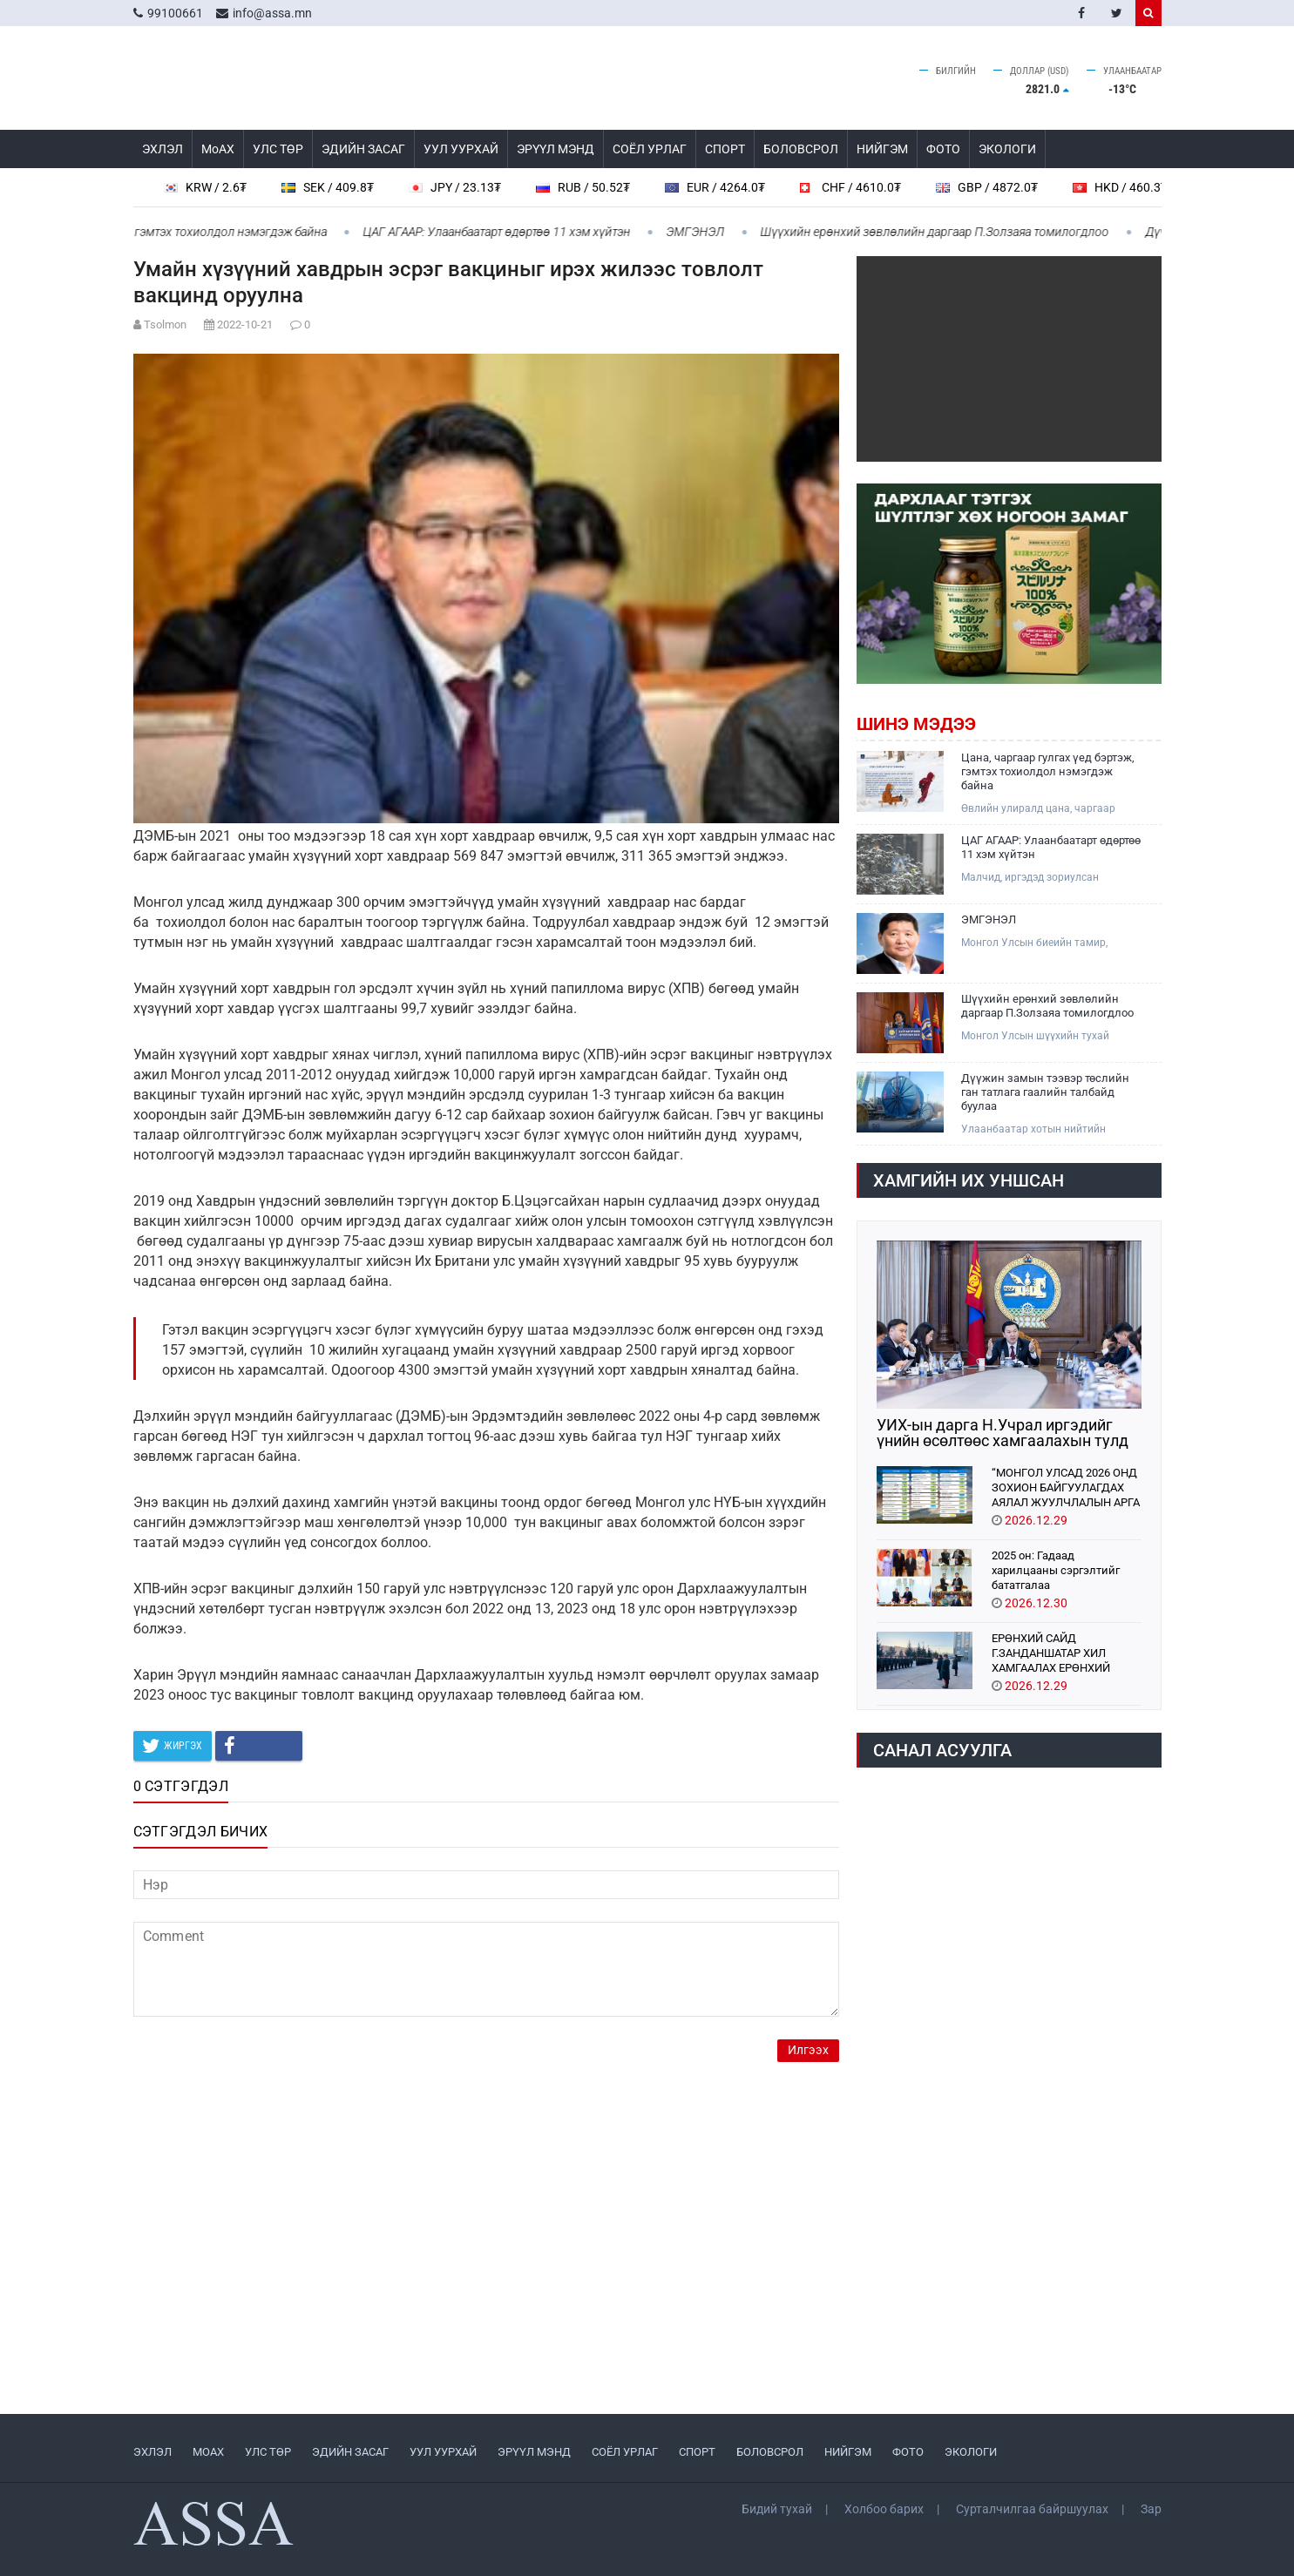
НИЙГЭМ (882, 149)
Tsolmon (165, 324)
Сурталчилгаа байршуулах (1032, 2509)
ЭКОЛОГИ (1007, 149)
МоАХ (217, 149)
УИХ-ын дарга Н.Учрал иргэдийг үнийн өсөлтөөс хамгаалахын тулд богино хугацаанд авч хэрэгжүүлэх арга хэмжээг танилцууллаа (1006, 1433)
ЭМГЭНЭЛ (704, 232)
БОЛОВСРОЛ (800, 149)
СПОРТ (725, 149)
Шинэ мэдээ (916, 723)
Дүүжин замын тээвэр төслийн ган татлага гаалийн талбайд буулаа (1045, 1092)
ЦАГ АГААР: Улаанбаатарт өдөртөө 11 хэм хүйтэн (505, 232)
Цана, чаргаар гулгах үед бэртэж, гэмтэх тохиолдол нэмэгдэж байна (1048, 771)
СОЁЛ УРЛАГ (650, 149)
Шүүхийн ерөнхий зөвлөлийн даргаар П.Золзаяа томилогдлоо (943, 232)
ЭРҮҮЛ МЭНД (555, 149)
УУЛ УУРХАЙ (460, 149)
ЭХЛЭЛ (162, 149)
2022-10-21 (245, 324)
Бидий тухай (777, 2509)
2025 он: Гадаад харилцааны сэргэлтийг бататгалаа (1056, 1569)
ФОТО (943, 149)
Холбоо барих (884, 2509)
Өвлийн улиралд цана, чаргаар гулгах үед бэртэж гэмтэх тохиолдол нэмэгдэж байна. (1051, 808)
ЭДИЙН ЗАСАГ (363, 149)
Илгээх (808, 2050)
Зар (1151, 2509)
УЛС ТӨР (278, 149)
